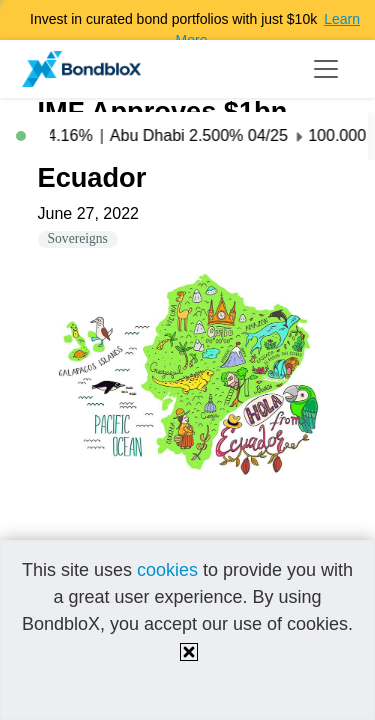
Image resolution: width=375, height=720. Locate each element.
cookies (167, 570)
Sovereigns (78, 238)
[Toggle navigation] (326, 69)
